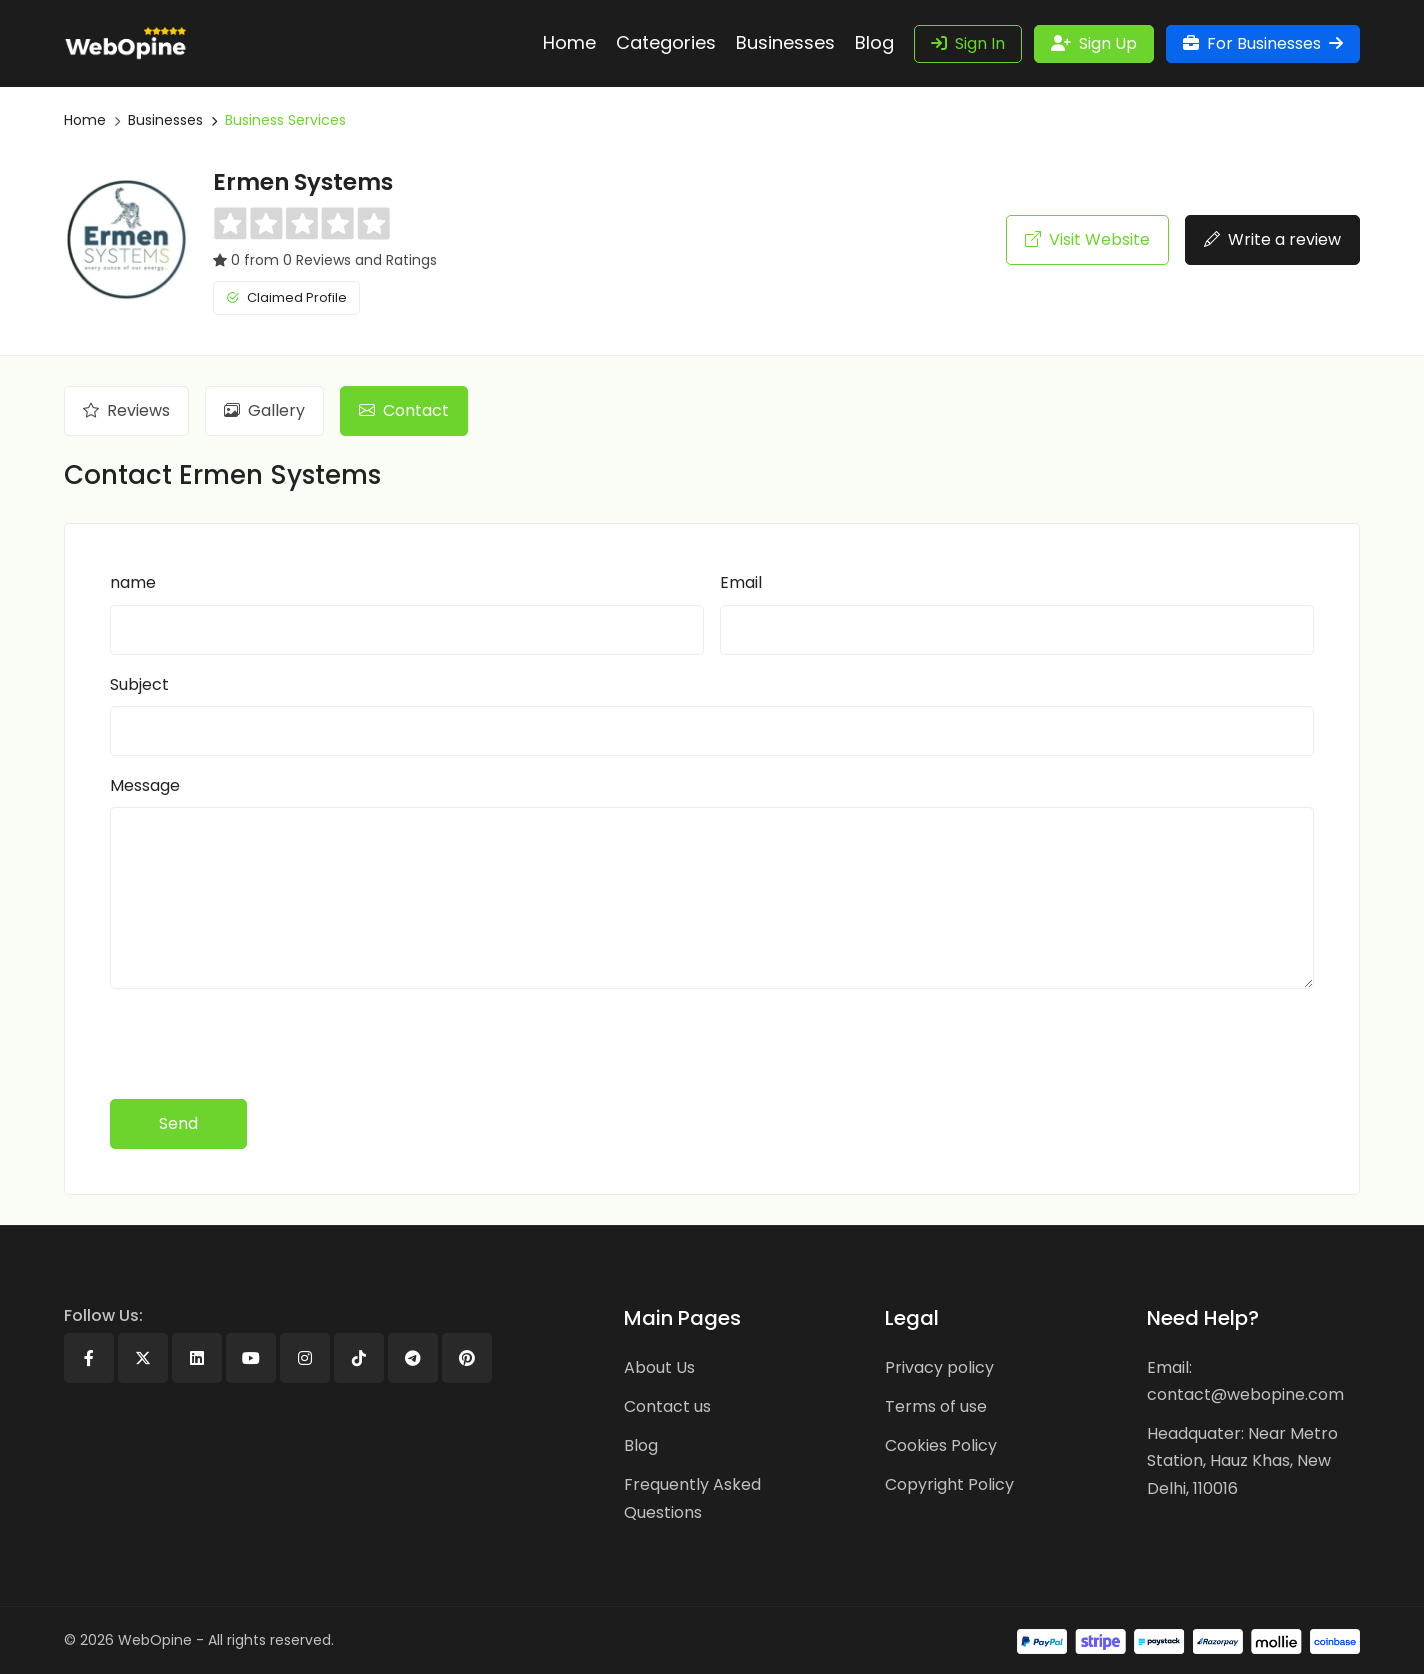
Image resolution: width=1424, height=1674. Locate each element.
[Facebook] (89, 1358)
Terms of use (936, 1406)
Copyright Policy (949, 1484)
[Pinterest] (467, 1358)
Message (145, 785)
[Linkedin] (197, 1358)
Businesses (165, 120)
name (133, 582)
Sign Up (1094, 43)
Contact (404, 410)
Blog (641, 1445)
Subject (139, 684)
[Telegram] (413, 1358)
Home (85, 120)
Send (178, 1123)
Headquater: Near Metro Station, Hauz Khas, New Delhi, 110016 (1242, 1460)
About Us (659, 1367)
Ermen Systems (303, 182)
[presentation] (262, 1044)
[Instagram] (305, 1358)
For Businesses (1263, 43)
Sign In (968, 43)
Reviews (126, 410)
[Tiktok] (359, 1358)
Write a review (1272, 239)
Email (741, 582)
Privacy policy (939, 1367)
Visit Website (1087, 239)
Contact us (667, 1406)
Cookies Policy (941, 1445)
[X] (143, 1358)
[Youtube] (251, 1358)
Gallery (264, 410)
